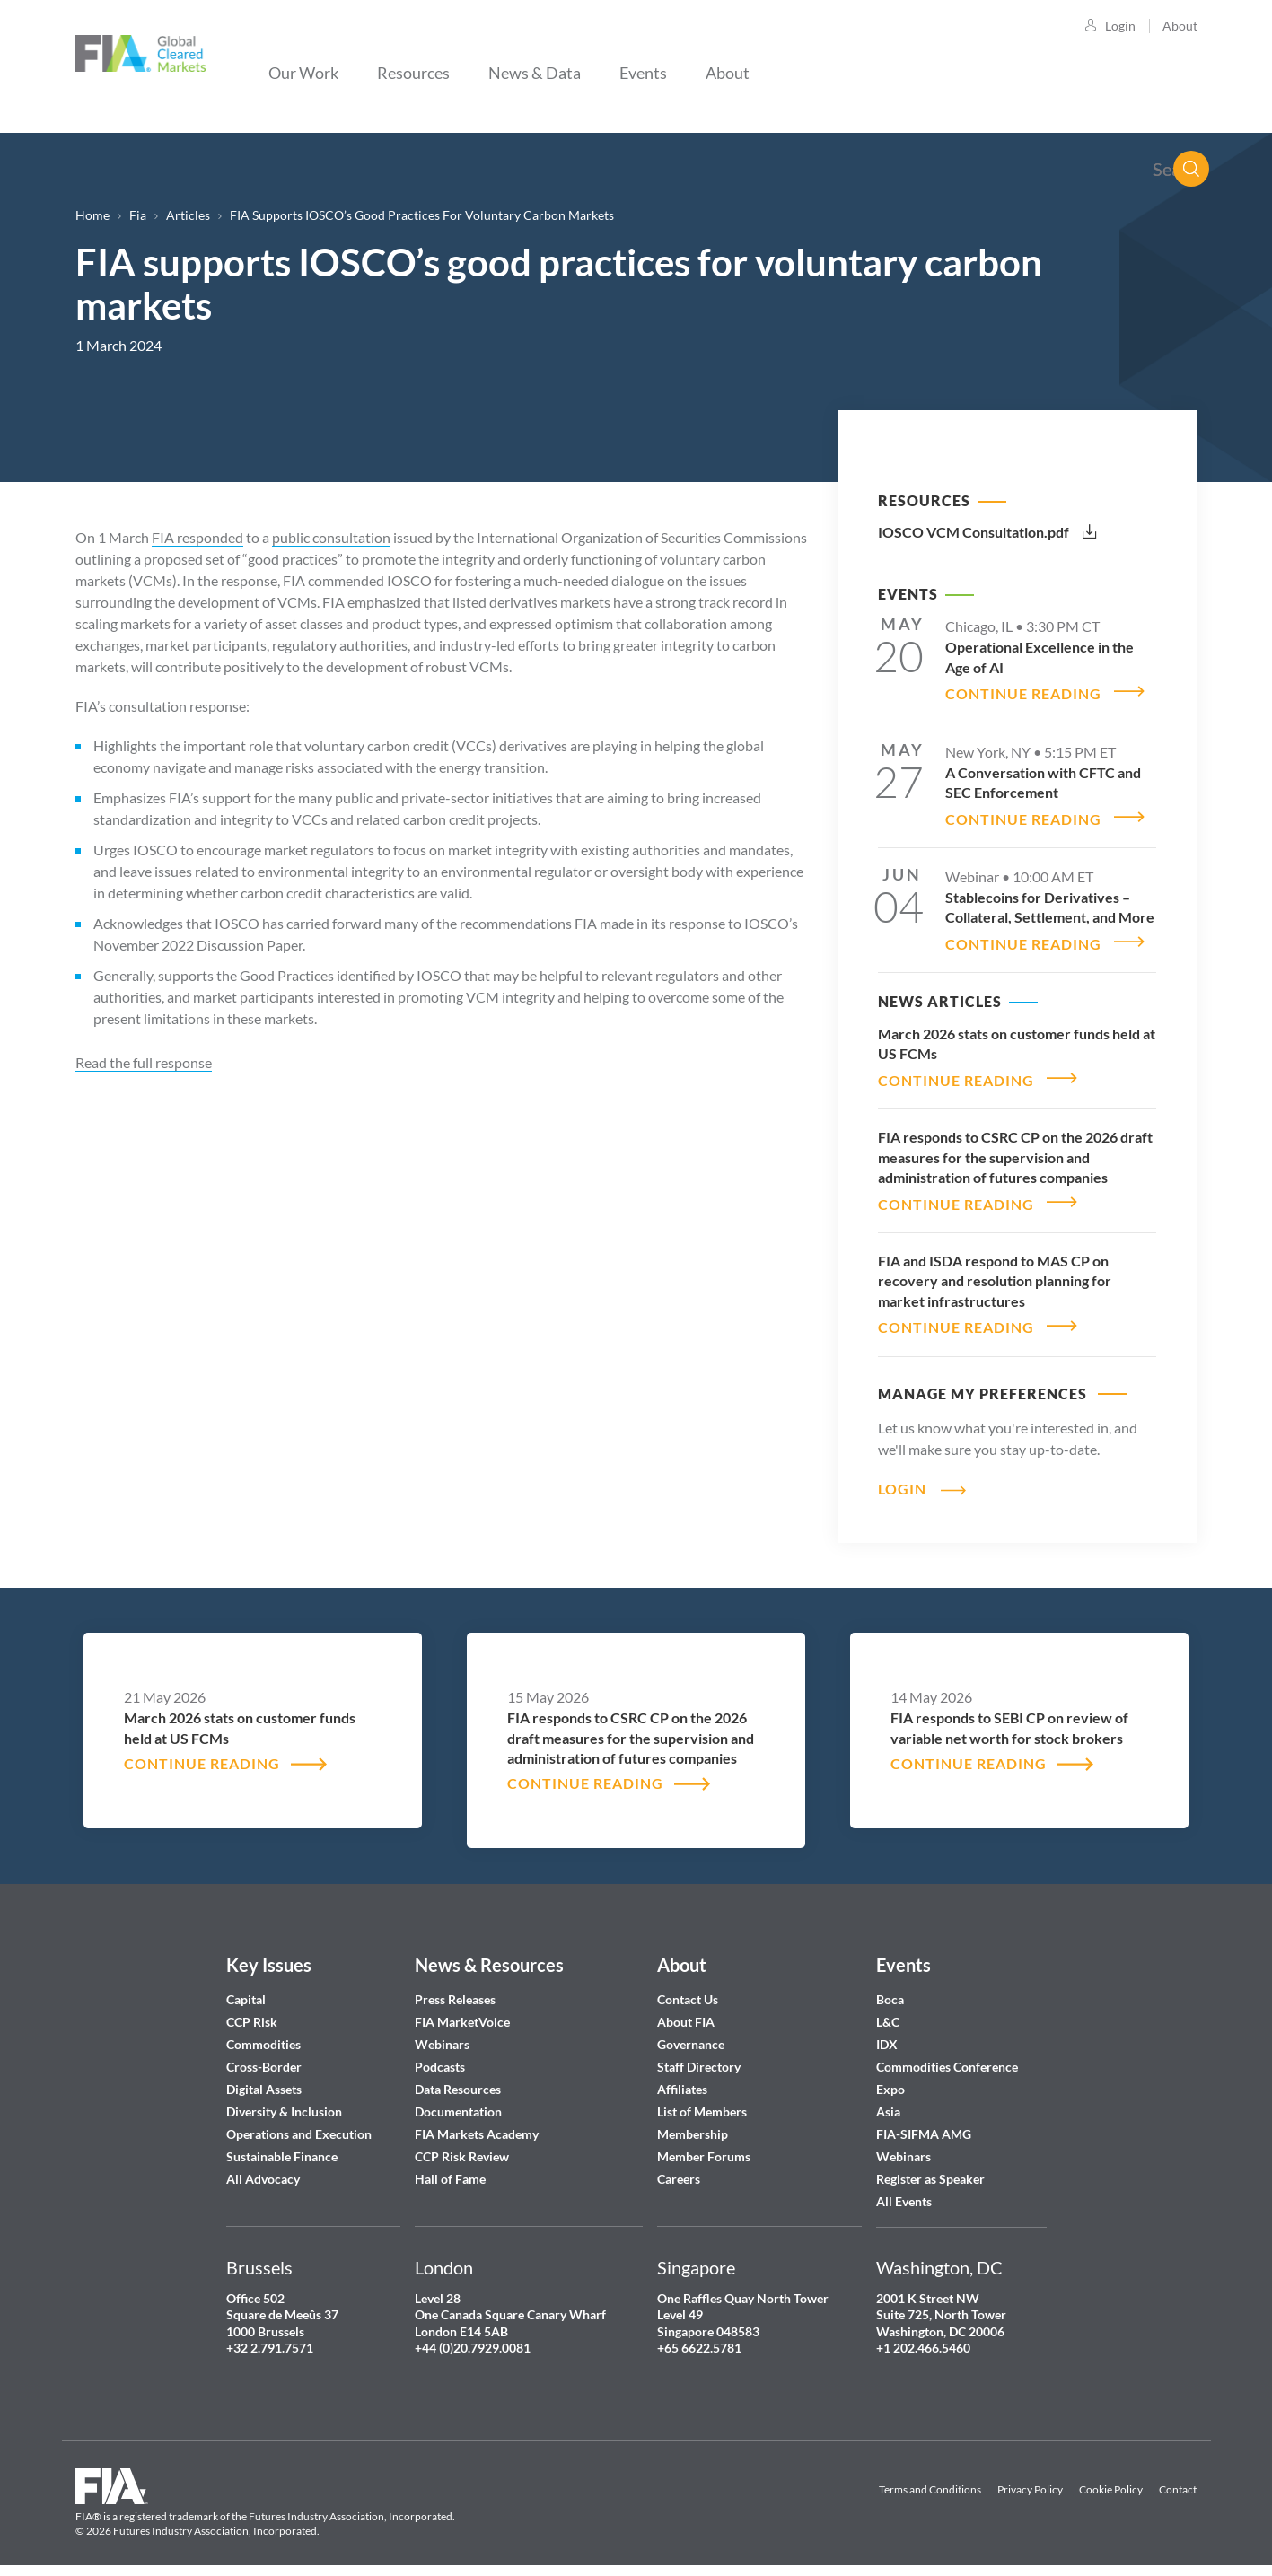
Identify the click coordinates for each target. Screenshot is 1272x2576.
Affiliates (682, 2079)
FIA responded (197, 537)
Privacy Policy (1030, 2478)
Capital (246, 1989)
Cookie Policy (1111, 2478)
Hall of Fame (450, 2169)
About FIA (686, 2012)
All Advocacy (263, 2169)
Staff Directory (699, 2056)
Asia (888, 2101)
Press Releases (455, 1989)
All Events (904, 2191)
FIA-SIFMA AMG (923, 2124)
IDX (887, 2034)
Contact (1178, 2478)
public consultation (331, 537)
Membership (692, 2124)
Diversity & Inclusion (284, 2101)
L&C (887, 2012)
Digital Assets (264, 2079)
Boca (890, 1989)
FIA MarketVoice (462, 2012)
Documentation (459, 2101)
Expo (890, 2079)
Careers (678, 2169)
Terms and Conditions (930, 2478)
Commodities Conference (947, 2056)
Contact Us (687, 1989)
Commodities (263, 2034)
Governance (690, 2034)
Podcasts (440, 2056)
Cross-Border (265, 2056)
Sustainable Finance (282, 2146)
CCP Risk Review (462, 2146)
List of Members (702, 2101)
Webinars (442, 2034)
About (1179, 25)
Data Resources (458, 2079)
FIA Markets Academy (477, 2124)
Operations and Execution (299, 2124)
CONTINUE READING (1023, 691)
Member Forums (703, 2146)
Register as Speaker (930, 2169)
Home (92, 215)
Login (1120, 25)
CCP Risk (251, 2012)
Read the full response (143, 1062)
